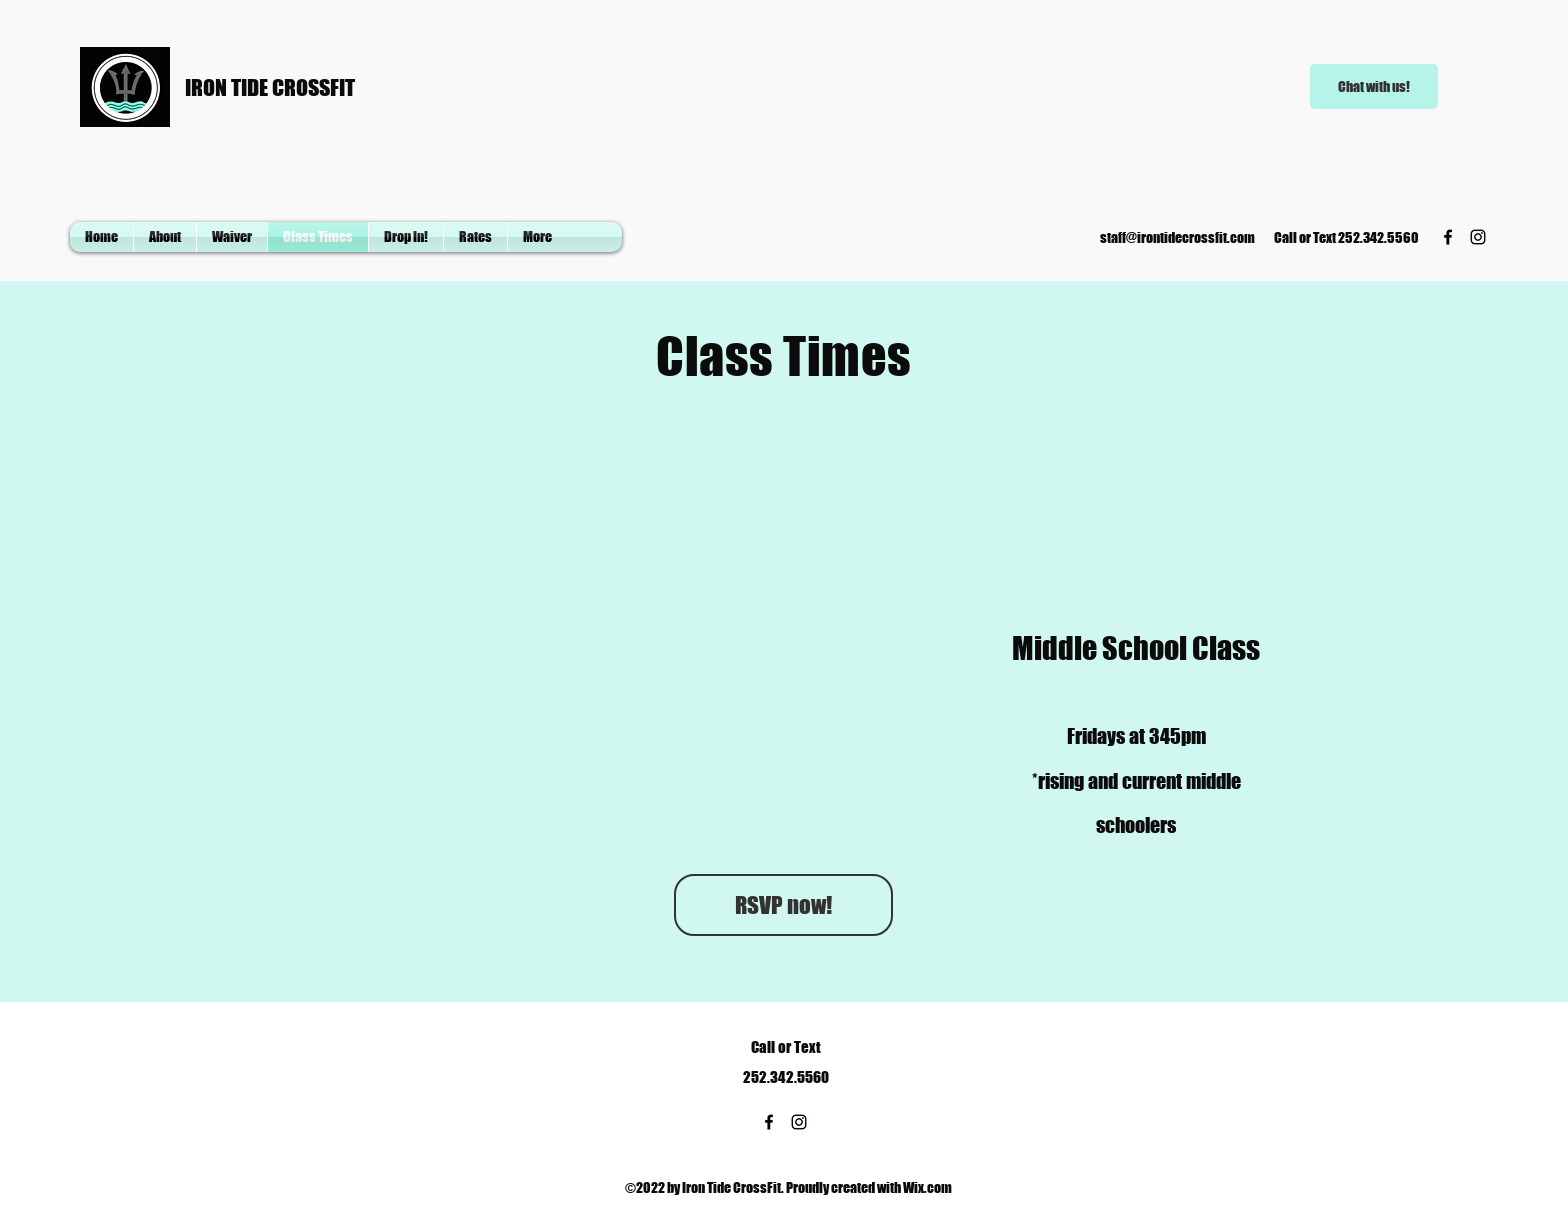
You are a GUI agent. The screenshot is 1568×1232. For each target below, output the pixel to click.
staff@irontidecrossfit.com (1177, 237)
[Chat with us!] (1374, 86)
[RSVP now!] (783, 905)
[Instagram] (1478, 237)
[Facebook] (1448, 237)
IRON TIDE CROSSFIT (270, 87)
